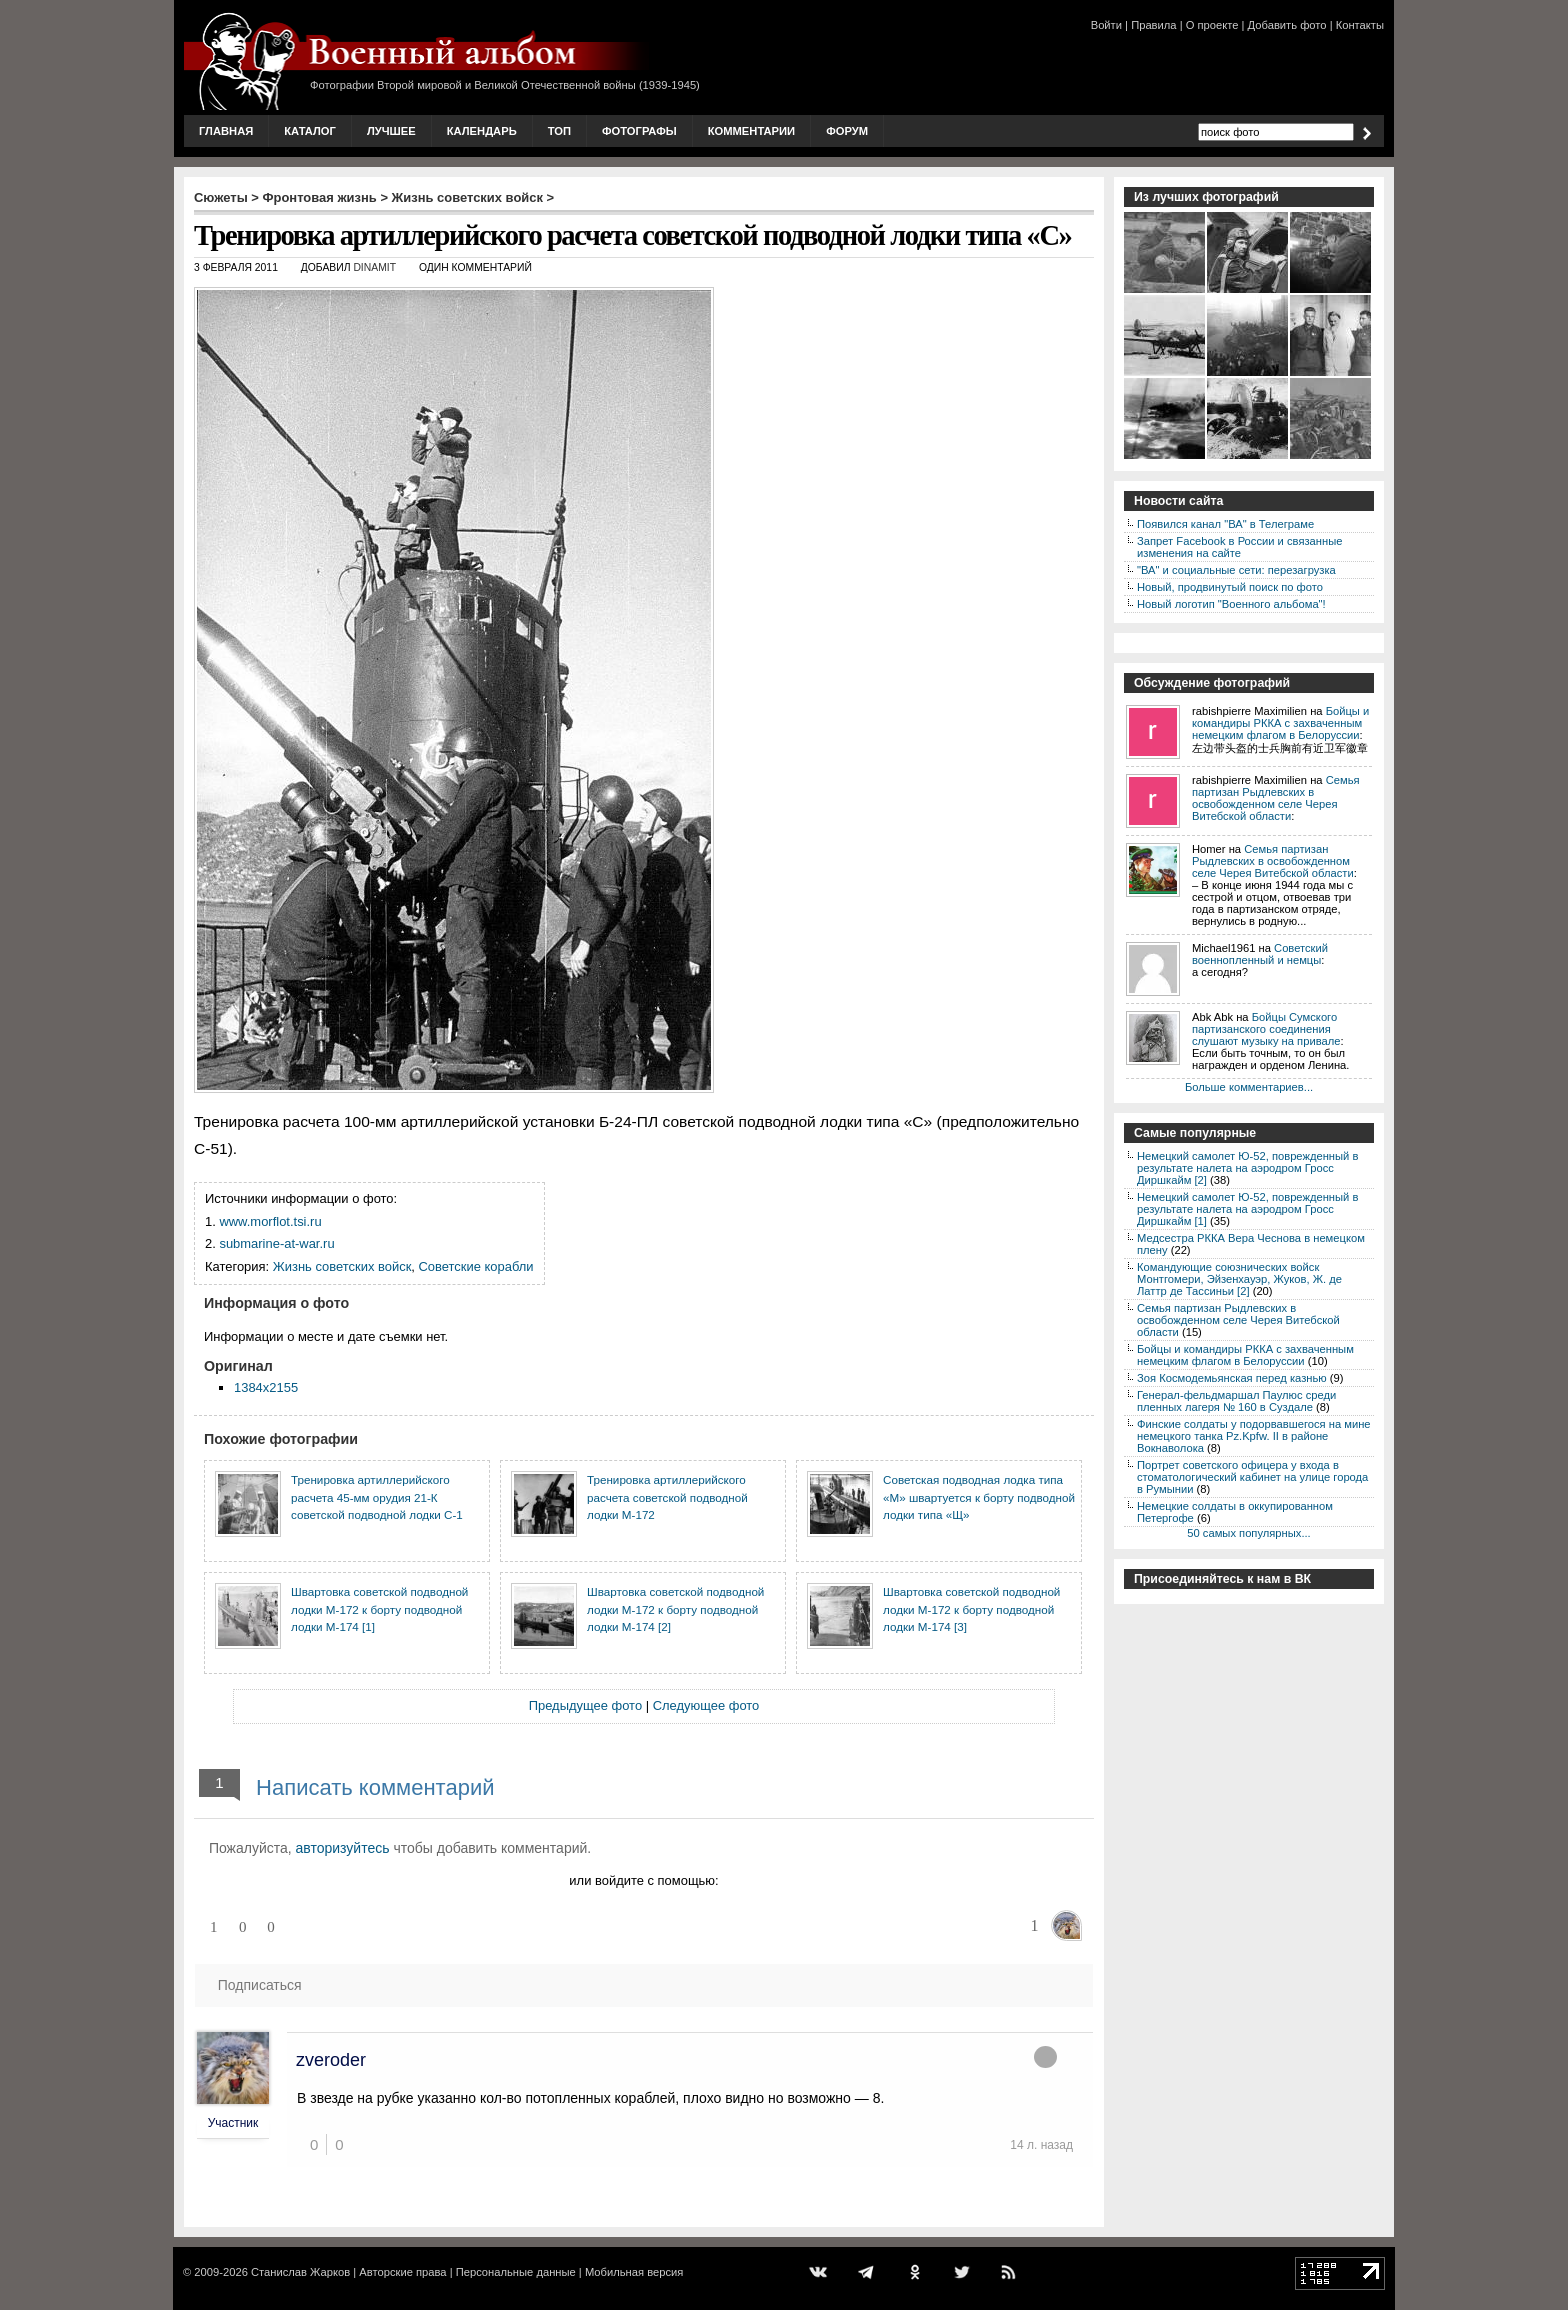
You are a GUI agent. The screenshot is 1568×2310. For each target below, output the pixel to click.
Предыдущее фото (585, 1705)
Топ (559, 131)
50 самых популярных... (1248, 1533)
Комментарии (751, 131)
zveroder (331, 2060)
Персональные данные (516, 2272)
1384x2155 (266, 1387)
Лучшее (391, 131)
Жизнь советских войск (467, 197)
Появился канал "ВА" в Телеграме (1225, 524)
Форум (847, 131)
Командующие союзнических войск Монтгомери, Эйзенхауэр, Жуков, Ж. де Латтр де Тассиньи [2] (1239, 1279)
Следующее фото (706, 1705)
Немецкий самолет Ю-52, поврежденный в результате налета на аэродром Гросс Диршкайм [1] (1247, 1209)
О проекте (1212, 25)
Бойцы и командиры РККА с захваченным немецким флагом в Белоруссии (1280, 723)
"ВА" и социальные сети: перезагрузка (1236, 570)
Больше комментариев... (1249, 1087)
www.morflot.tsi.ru (270, 1221)
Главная (226, 131)
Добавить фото (1287, 25)
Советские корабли (476, 1266)
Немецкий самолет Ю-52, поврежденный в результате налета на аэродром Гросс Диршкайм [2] (1247, 1168)
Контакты (1360, 25)
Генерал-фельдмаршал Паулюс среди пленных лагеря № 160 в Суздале (1236, 1401)
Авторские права (402, 2272)
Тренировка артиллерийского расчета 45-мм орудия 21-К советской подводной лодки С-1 (377, 1497)
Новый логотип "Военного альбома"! (1231, 604)
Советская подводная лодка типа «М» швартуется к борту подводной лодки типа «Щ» (979, 1497)
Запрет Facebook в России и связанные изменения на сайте (1239, 547)
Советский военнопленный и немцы (1260, 954)
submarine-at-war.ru (276, 1243)
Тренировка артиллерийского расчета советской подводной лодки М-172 (667, 1497)
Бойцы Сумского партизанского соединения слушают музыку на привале (1266, 1029)
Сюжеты (221, 197)
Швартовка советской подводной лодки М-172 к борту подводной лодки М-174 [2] (675, 1609)
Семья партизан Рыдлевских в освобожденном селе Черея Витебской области (1276, 798)
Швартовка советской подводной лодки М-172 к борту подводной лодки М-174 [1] (379, 1609)
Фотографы (639, 131)
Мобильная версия (634, 2272)
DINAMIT (374, 267)
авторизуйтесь (343, 1848)
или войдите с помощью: (643, 1880)
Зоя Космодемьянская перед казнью (1232, 1378)
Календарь (482, 131)
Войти (1106, 25)
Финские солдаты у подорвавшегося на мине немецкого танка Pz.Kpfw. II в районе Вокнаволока (1254, 1436)
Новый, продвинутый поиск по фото (1230, 587)
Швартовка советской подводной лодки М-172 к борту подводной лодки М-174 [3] (971, 1609)
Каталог (310, 131)
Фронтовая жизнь (319, 197)
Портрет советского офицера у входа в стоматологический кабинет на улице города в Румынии (1252, 1477)
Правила (1153, 25)
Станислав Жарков (300, 2272)
